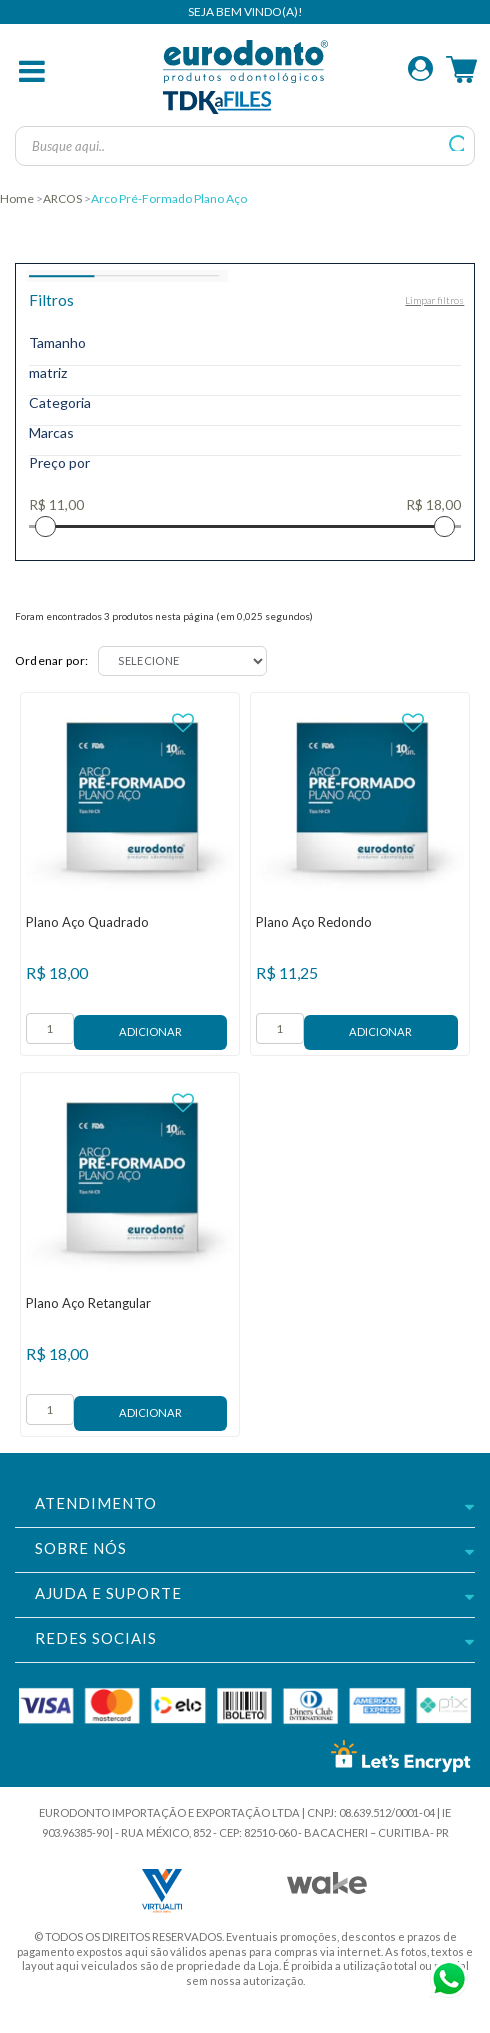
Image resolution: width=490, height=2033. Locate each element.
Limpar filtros (434, 300)
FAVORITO (183, 723)
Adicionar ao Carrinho (151, 1032)
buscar (457, 143)
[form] (50, 1028)
